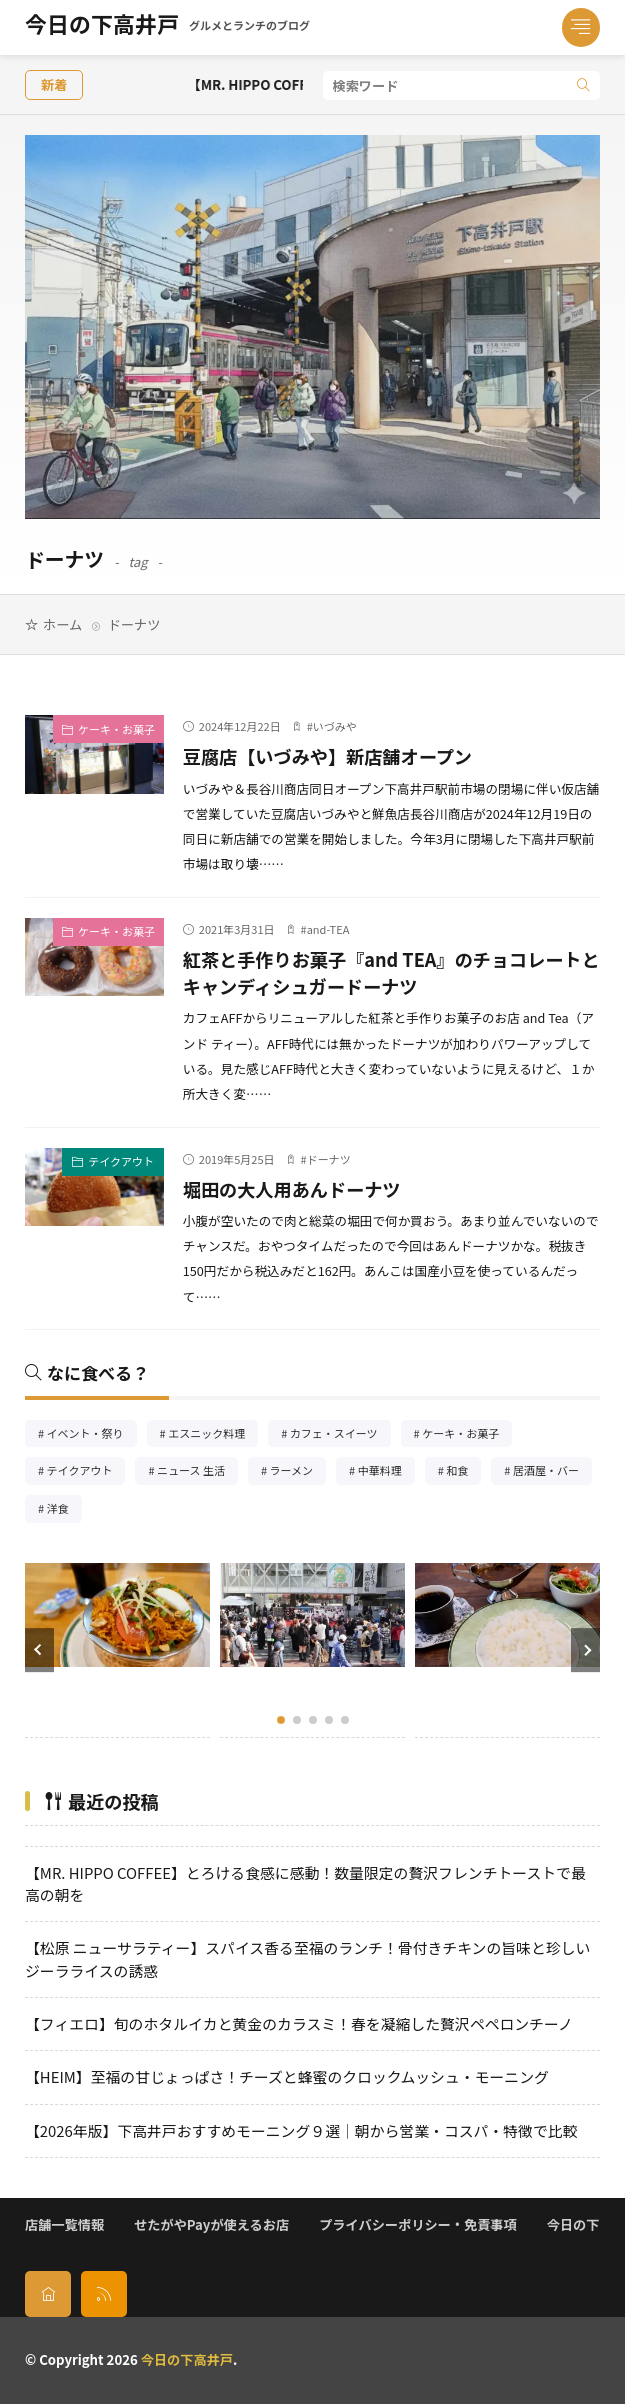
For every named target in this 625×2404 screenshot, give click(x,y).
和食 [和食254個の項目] (463, 1472)
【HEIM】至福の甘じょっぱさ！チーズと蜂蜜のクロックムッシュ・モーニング (287, 2076)
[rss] (104, 2294)
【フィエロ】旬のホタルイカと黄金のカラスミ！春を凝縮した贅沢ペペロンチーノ (299, 2023)
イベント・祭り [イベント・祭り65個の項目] (92, 1435)
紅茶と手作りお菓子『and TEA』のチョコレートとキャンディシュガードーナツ (391, 972)
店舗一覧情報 (64, 2224)
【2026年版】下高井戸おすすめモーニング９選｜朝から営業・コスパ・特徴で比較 (301, 2130)
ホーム (62, 624)
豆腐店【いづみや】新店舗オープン (327, 756)
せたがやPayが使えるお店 (211, 2224)
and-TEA (328, 929)
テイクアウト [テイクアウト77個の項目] (86, 1472)
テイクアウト (121, 1161)
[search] (583, 85)
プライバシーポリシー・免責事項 (418, 2224)
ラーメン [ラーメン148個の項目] (298, 1472)
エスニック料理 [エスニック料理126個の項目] (213, 1435)
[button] (39, 1650)
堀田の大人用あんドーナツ (292, 1189)
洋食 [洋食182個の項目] (64, 1510)
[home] (48, 2294)
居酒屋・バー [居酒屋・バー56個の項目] (552, 1472)
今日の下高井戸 (167, 28)
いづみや (335, 726)
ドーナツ (329, 1159)
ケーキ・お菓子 (116, 729)
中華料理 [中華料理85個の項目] (386, 1472)
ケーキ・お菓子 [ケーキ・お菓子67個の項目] (467, 1435)
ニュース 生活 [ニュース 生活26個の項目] (197, 1472)
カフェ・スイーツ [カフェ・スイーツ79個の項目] (340, 1435)
